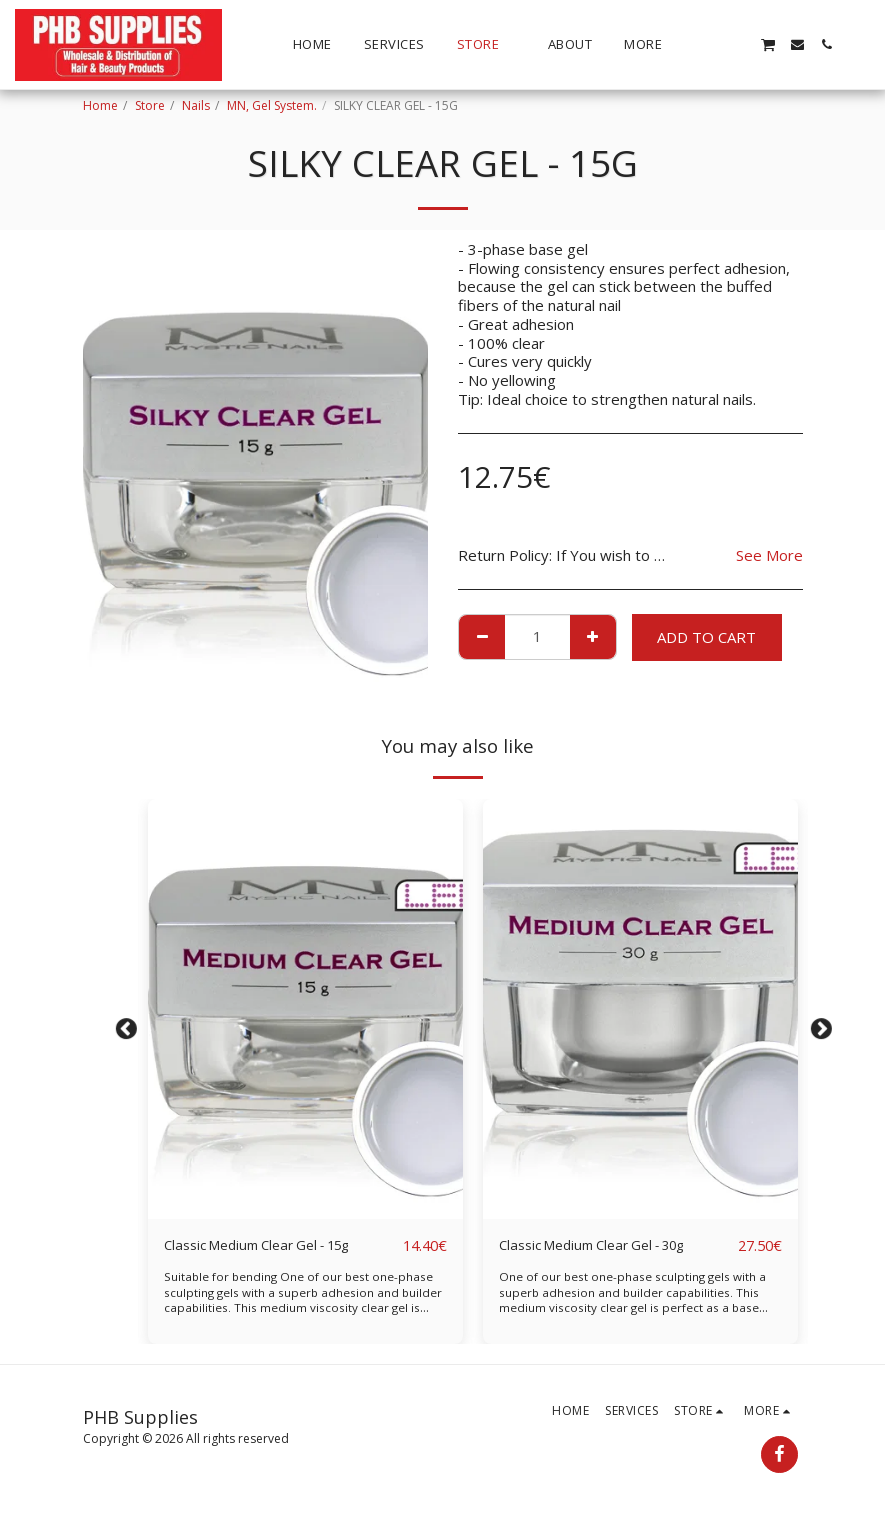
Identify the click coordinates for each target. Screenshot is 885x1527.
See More (769, 555)
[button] (709, 44)
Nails (196, 105)
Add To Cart (706, 637)
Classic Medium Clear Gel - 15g (270, 1246)
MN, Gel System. (272, 105)
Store (150, 105)
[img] (305, 1009)
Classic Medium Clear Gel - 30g (605, 1246)
